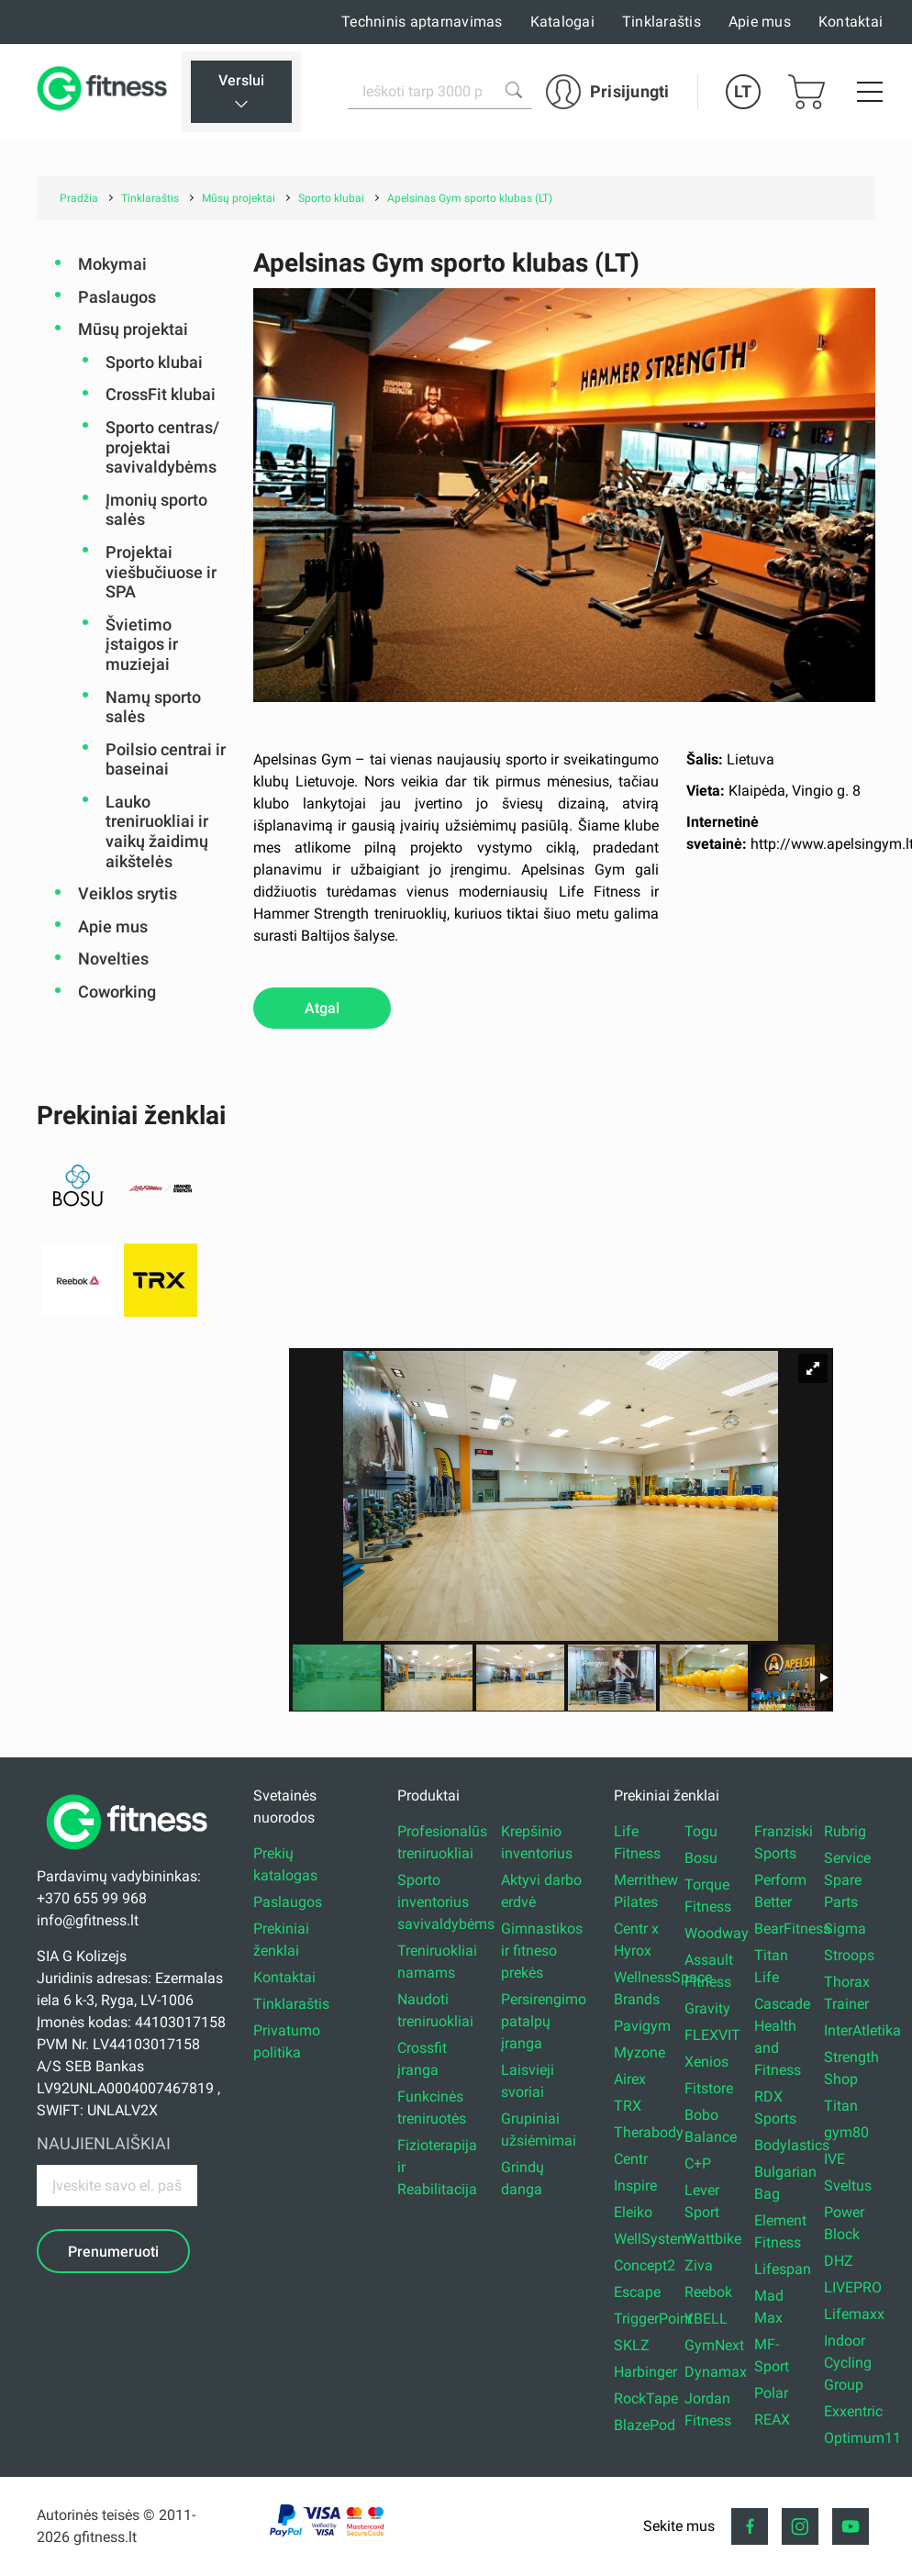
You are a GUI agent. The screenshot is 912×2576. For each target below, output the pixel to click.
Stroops (849, 1955)
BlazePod (644, 2425)
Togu (700, 1831)
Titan (841, 2105)
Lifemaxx (854, 2314)
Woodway (716, 1933)
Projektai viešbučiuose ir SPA (161, 571)
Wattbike (712, 2238)
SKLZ (632, 2345)
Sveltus (848, 2185)
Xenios (706, 2061)
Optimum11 (862, 2438)
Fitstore (708, 2088)
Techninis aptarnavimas (422, 21)
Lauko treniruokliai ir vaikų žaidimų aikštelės (157, 831)
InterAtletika (862, 2030)
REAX (772, 2419)
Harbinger (645, 2372)
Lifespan (782, 2269)
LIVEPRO (853, 2287)
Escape (637, 2292)
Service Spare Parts (847, 1880)
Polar (771, 2393)
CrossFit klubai (161, 394)
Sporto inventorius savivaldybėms (446, 1902)
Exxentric (853, 2411)
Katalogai (562, 21)
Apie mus (759, 21)
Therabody (649, 2132)
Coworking (117, 991)
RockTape (646, 2398)
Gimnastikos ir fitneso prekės (542, 1950)
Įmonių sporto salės (156, 510)
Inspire (635, 2185)
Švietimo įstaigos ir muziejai (142, 644)
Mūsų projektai (133, 329)
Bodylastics (791, 2145)
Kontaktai (850, 21)
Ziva (698, 2265)
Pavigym (642, 2026)
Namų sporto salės (153, 707)
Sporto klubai (154, 362)
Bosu (700, 1858)
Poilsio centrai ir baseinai (166, 759)
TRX (627, 2105)
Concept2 (644, 2265)
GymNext (714, 2345)
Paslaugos (117, 297)
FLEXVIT (712, 2035)
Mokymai (112, 263)
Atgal (322, 1008)
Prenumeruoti (113, 2251)
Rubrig (845, 1831)
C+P (697, 2163)
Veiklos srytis (127, 893)
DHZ (838, 2260)
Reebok (708, 2292)
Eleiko (633, 2212)
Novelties (113, 958)
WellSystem (652, 2238)
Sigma (845, 1928)
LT (742, 91)
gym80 (846, 2132)
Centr (631, 2159)
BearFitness (792, 1928)
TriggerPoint (653, 2318)
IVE (834, 2159)
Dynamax (715, 2372)
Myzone (639, 2052)
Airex (630, 2079)
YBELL (706, 2318)
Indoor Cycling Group (848, 2362)
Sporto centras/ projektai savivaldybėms (162, 447)
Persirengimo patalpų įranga (543, 2021)
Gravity (707, 2008)
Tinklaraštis (661, 21)
